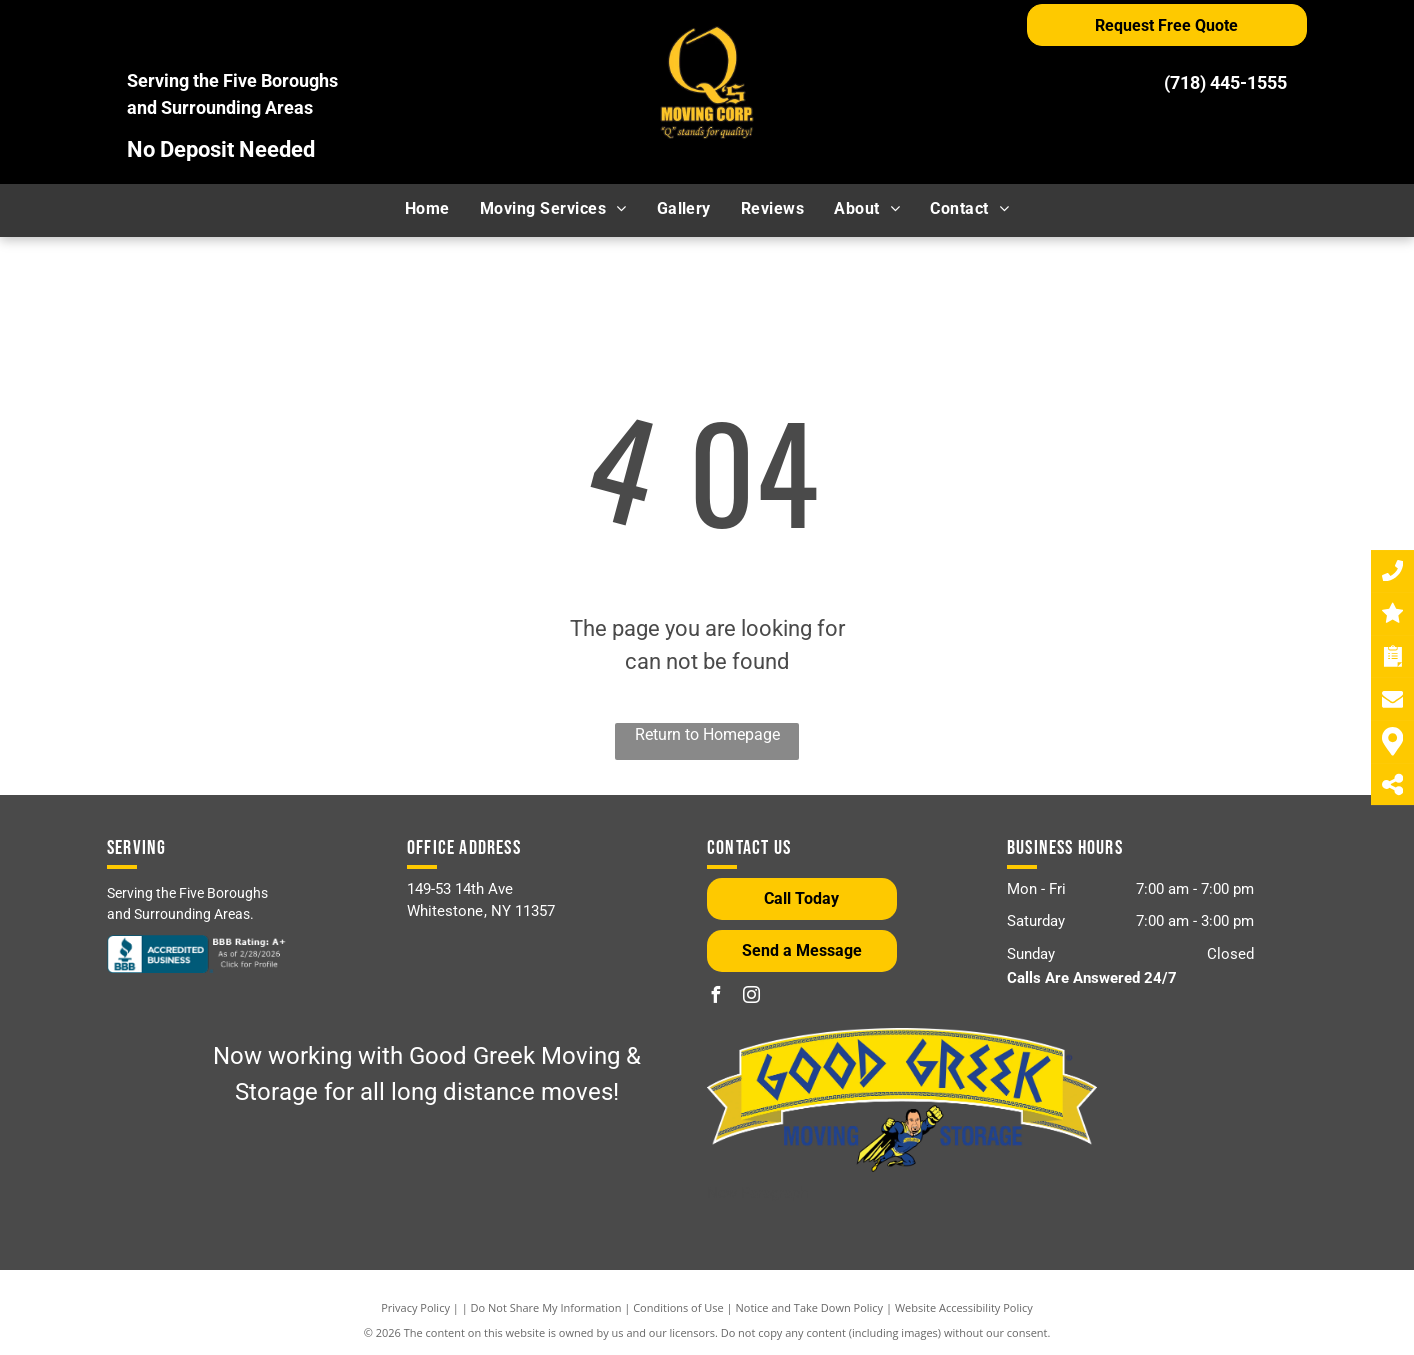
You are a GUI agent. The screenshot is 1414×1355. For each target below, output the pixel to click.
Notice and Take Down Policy (810, 1307)
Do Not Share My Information (546, 1307)
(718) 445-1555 (1225, 82)
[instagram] (751, 997)
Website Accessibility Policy (964, 1307)
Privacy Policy (415, 1307)
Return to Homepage (707, 734)
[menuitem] (427, 209)
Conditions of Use (678, 1307)
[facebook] (715, 997)
